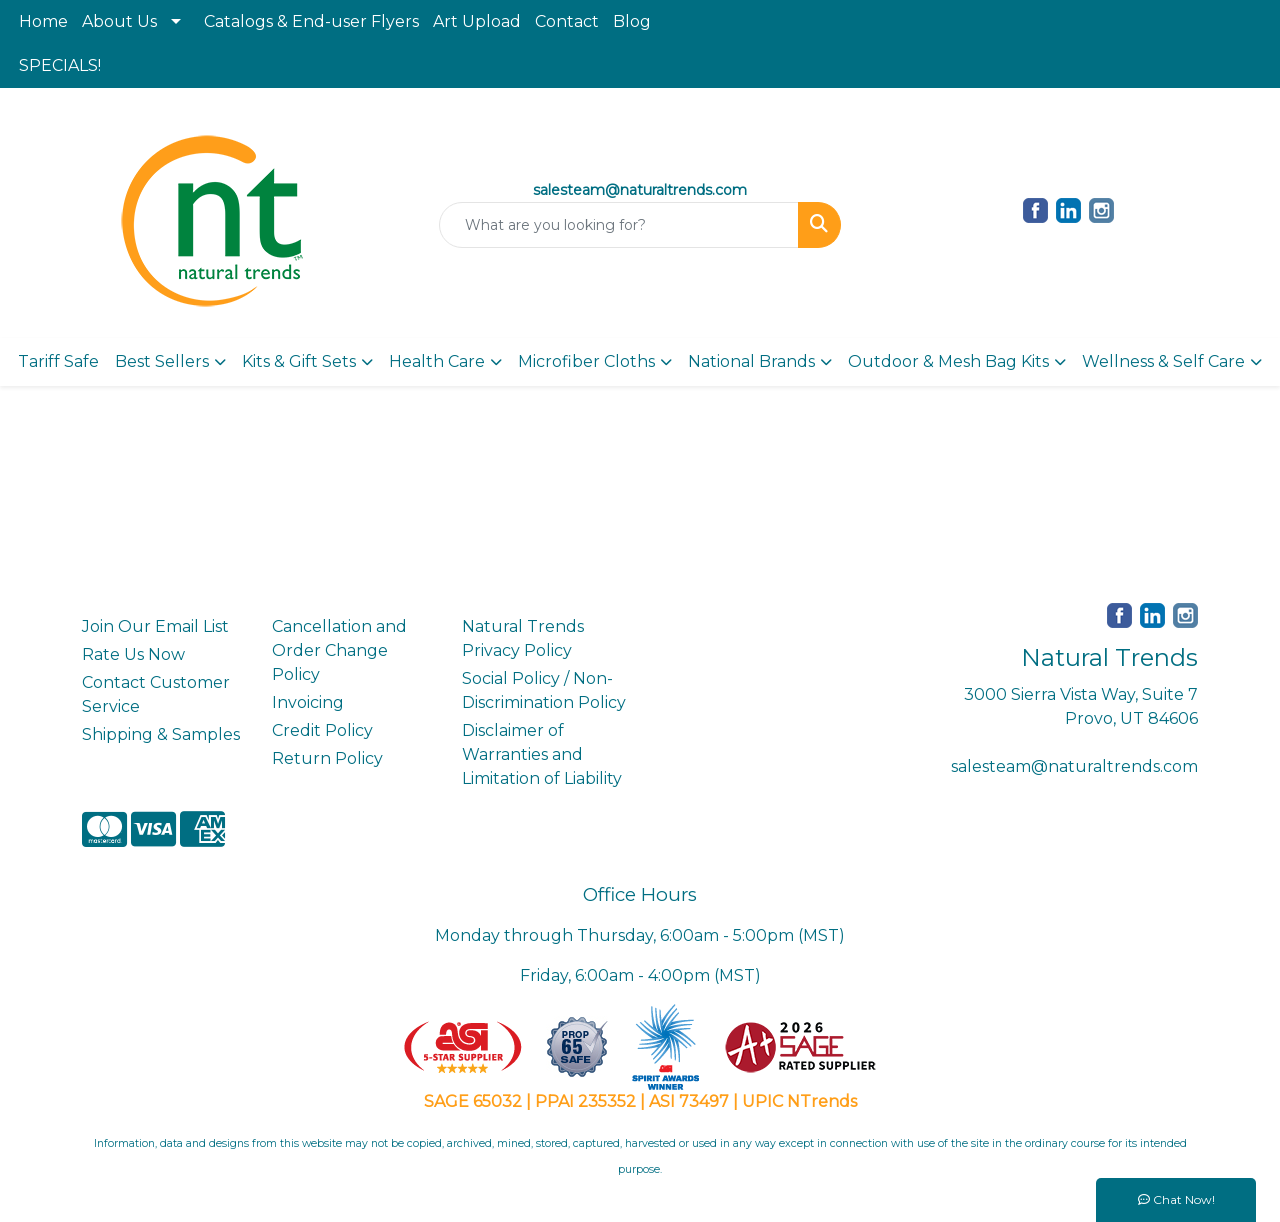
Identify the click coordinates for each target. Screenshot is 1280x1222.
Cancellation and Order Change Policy (339, 650)
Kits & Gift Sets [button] (299, 361)
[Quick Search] (619, 225)
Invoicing (308, 702)
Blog (632, 21)
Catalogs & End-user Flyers (311, 21)
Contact (567, 21)
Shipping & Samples (161, 734)
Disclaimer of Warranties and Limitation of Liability (542, 754)
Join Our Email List (155, 626)
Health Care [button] (437, 361)
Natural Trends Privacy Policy (523, 638)
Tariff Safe (58, 361)
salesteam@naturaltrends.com (1074, 766)
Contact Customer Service (156, 694)
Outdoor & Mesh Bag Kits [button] (948, 361)
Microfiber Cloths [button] (586, 361)
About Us (119, 21)
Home (43, 21)
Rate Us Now (133, 654)
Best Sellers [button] (162, 361)
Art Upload (477, 21)
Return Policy (327, 758)
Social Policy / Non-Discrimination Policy (544, 690)
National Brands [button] (751, 361)
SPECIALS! (60, 65)
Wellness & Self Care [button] (1163, 361)
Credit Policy (322, 730)
